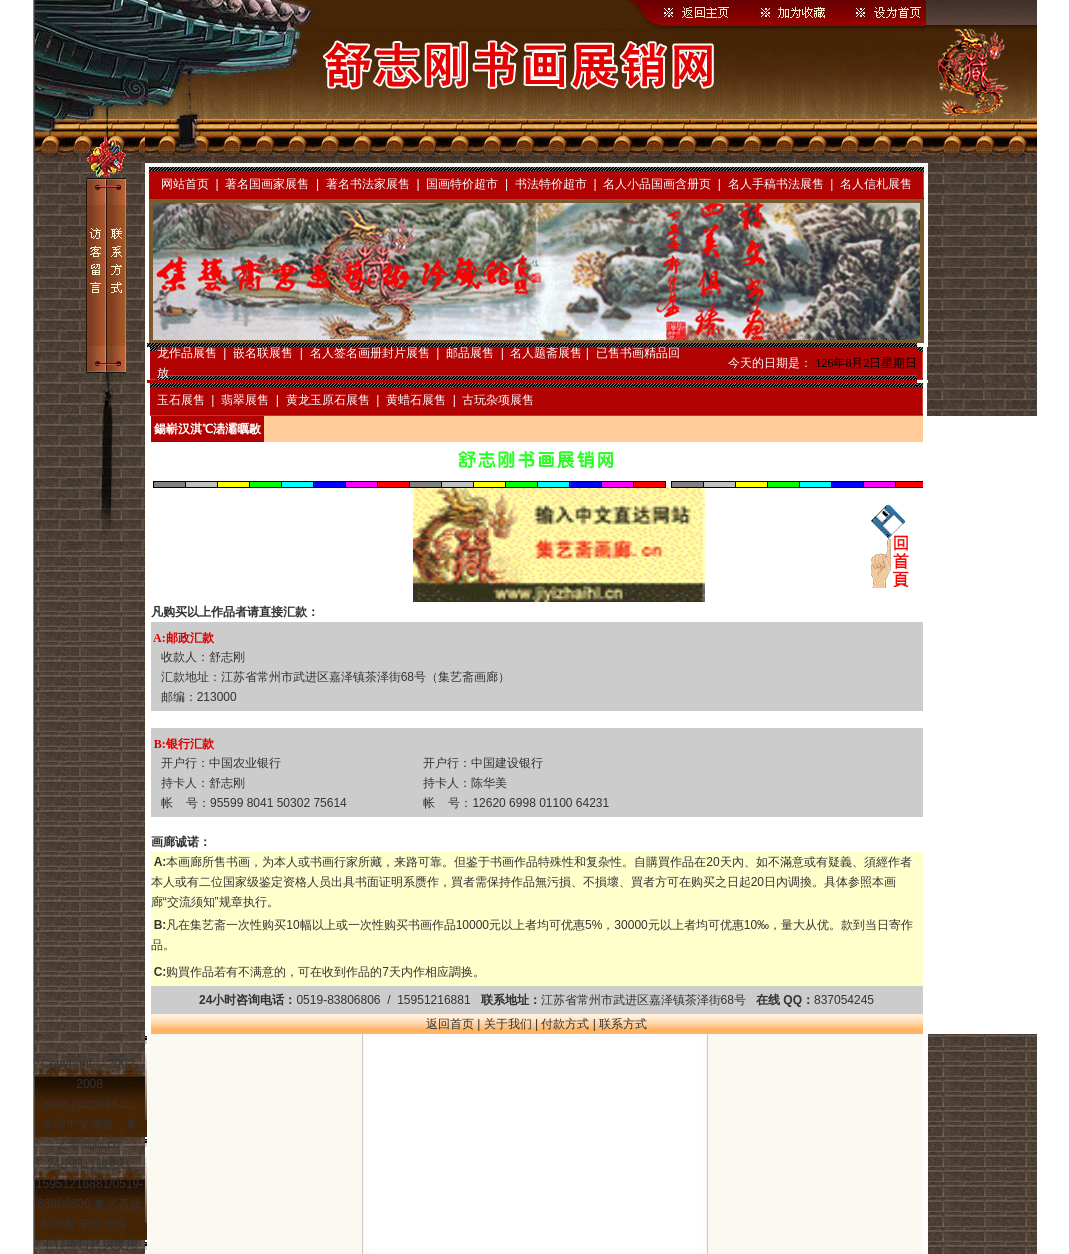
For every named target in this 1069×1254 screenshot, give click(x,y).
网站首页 (185, 184)
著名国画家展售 (267, 184)
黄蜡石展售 (416, 400)
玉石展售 (181, 400)
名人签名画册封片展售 (370, 353)
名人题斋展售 (546, 353)
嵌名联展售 (263, 353)
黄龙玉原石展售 (328, 400)
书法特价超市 (551, 184)
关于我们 (508, 1024)
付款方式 (565, 1024)
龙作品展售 (187, 353)
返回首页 (450, 1024)
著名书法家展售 (368, 184)
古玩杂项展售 (498, 400)
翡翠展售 (245, 400)
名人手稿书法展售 (776, 184)
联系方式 (623, 1024)
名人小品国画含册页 (657, 184)
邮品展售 (470, 353)
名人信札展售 (876, 184)
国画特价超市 (462, 184)
